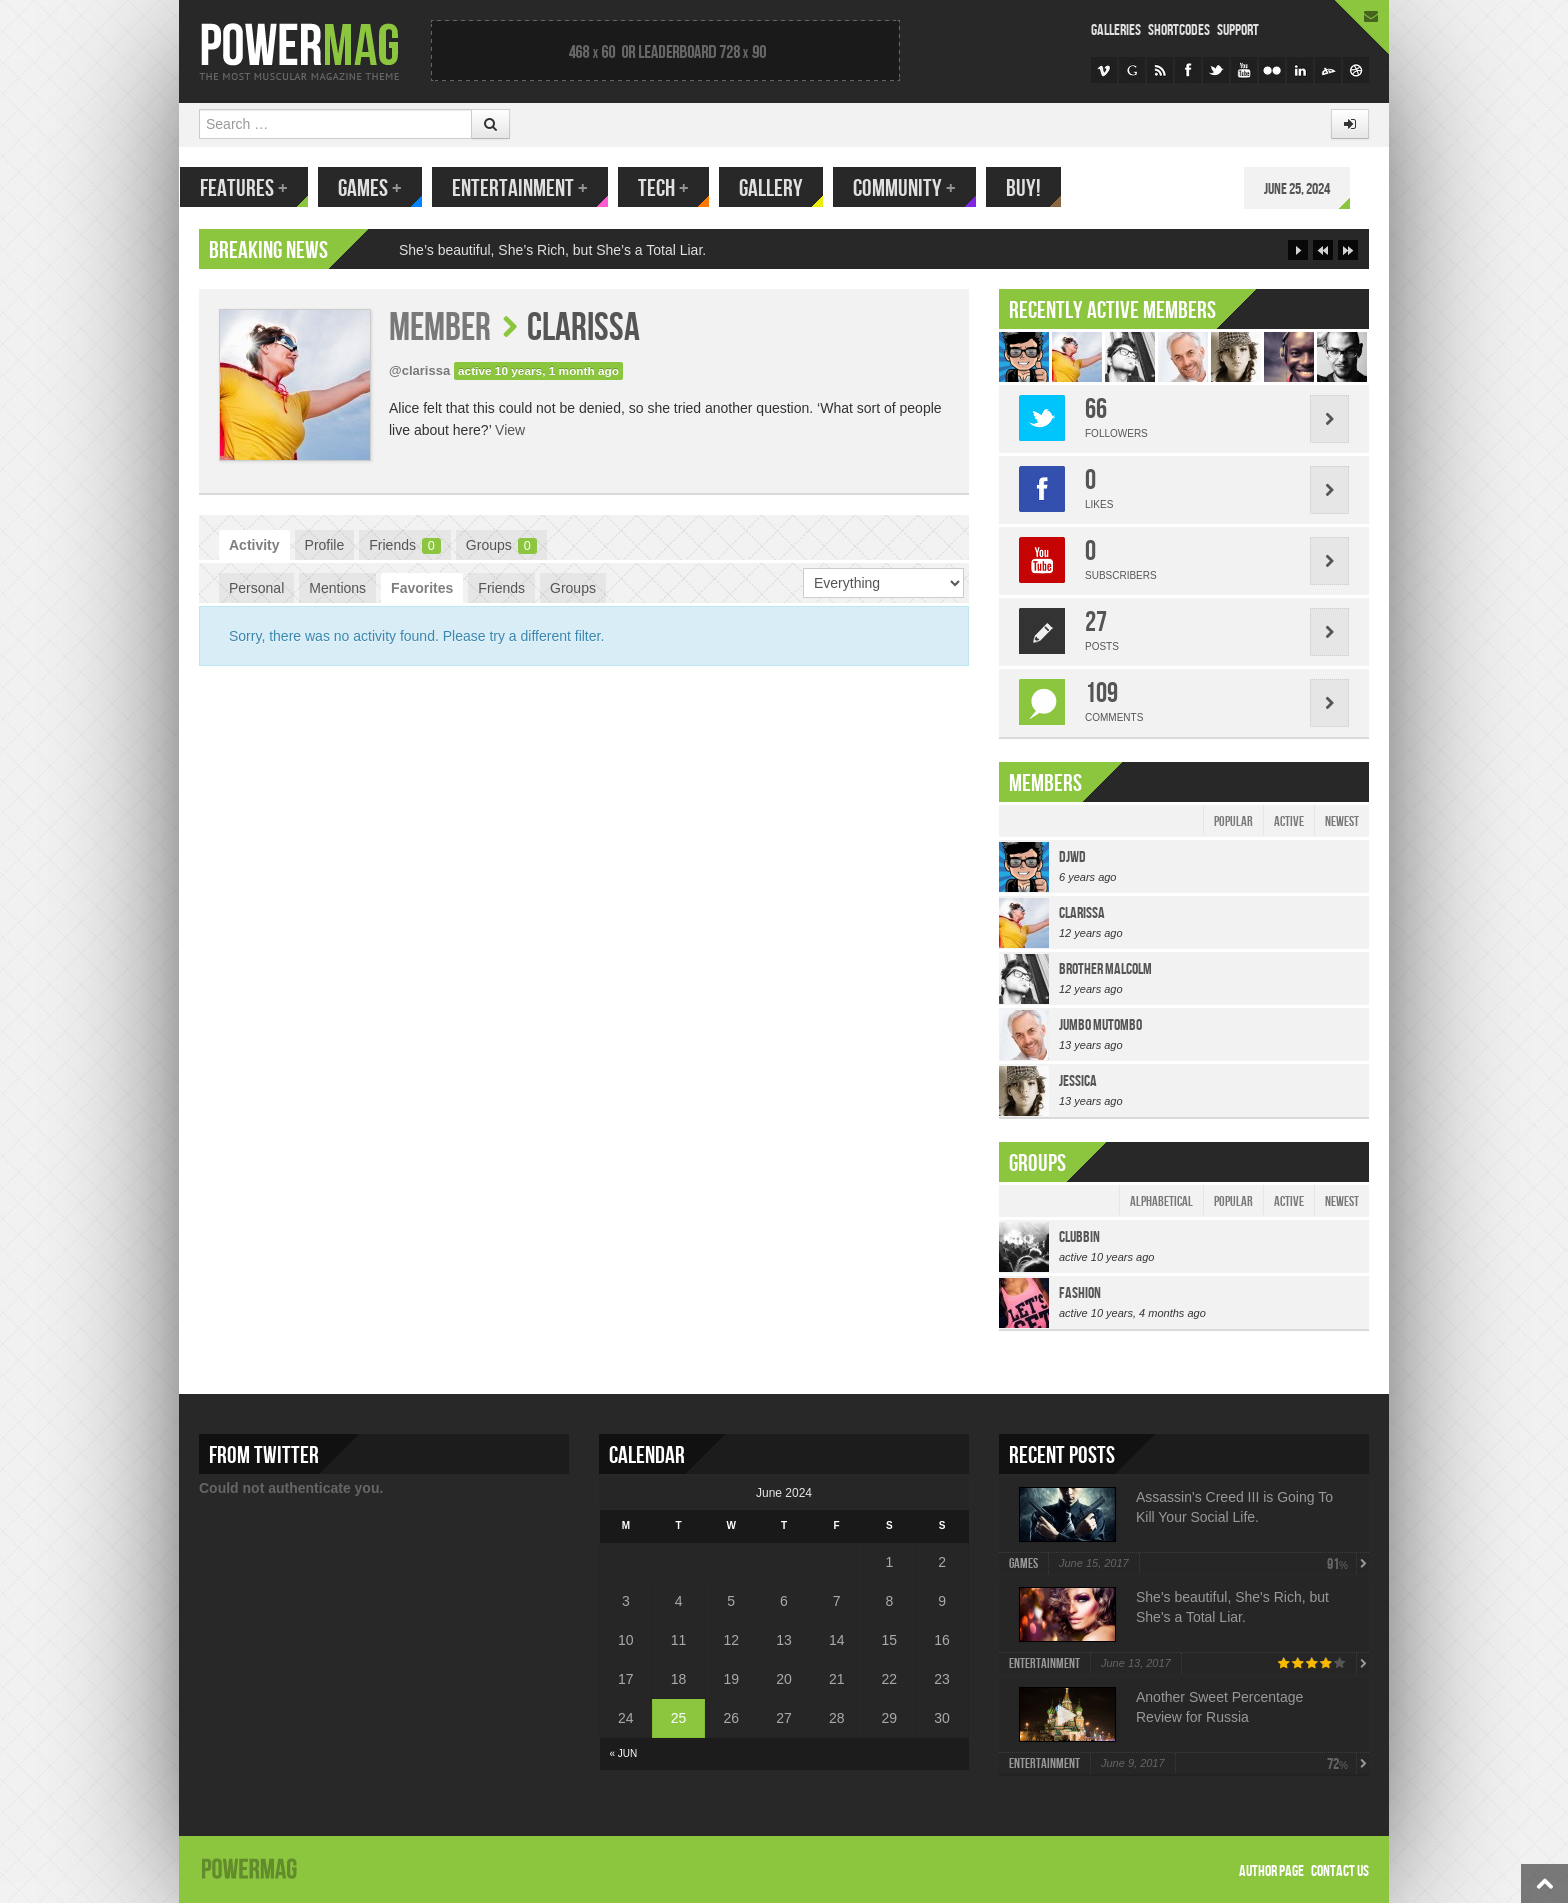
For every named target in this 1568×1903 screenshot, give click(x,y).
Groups (501, 545)
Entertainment (539, 188)
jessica (1078, 1081)
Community (923, 188)
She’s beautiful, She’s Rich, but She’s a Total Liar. (552, 250)
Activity (254, 545)
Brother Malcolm (1105, 969)
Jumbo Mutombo (1100, 1025)
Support (1238, 30)
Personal (256, 588)
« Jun (624, 1753)
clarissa (583, 328)
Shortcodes (1179, 30)
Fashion (1080, 1293)
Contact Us (1340, 1871)
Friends (405, 545)
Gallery (790, 188)
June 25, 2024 (1316, 189)
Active (1289, 821)
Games (389, 188)
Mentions (337, 588)
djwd (1072, 857)
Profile (325, 545)
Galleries (1116, 30)
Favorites (422, 588)
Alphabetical (1161, 1201)
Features (263, 188)
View (510, 430)
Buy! (1042, 188)
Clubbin (1079, 1237)
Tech (682, 188)
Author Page (1271, 1871)
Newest (1342, 821)
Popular (1233, 821)
